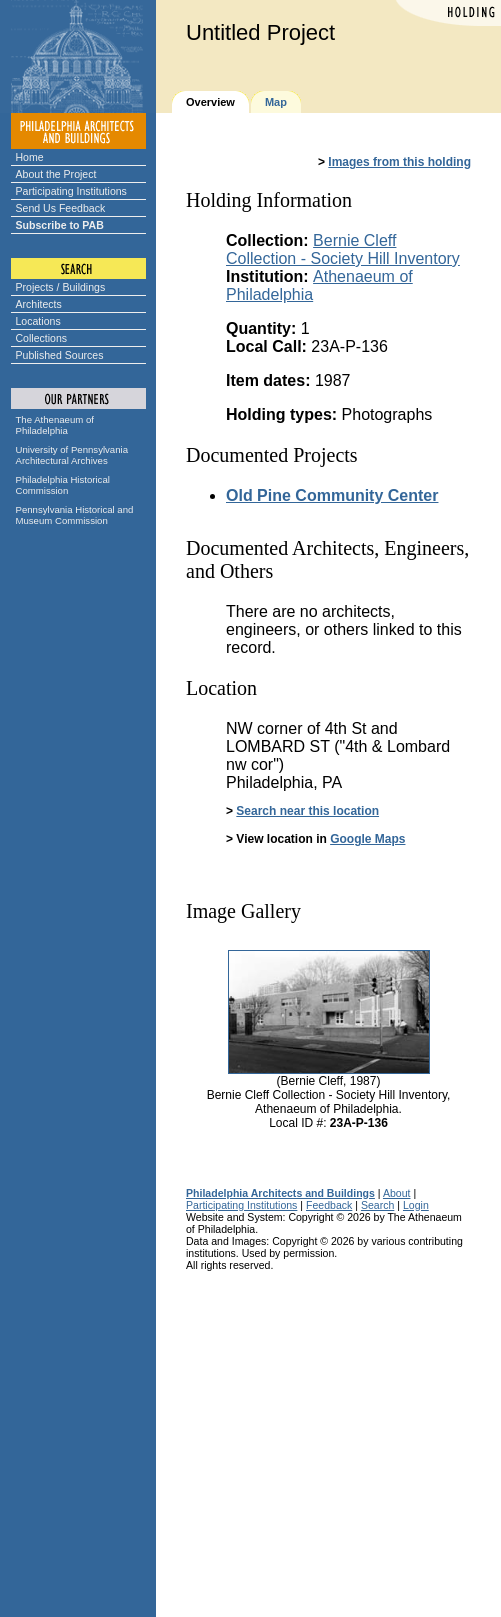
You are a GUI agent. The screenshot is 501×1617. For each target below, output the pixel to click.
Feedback (329, 1205)
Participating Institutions (71, 191)
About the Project (56, 174)
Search (377, 1205)
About (397, 1193)
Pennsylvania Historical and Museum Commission (75, 515)
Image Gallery (243, 911)
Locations (38, 321)
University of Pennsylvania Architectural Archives (72, 455)
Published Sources (60, 355)
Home (30, 157)
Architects (39, 304)
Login (416, 1205)
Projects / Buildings (61, 287)
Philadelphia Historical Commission (63, 485)
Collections (42, 338)
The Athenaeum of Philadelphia (55, 425)
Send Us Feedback (61, 208)
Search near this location (307, 811)
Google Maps (367, 839)
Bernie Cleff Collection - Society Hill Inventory (343, 249)
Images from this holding (399, 162)
